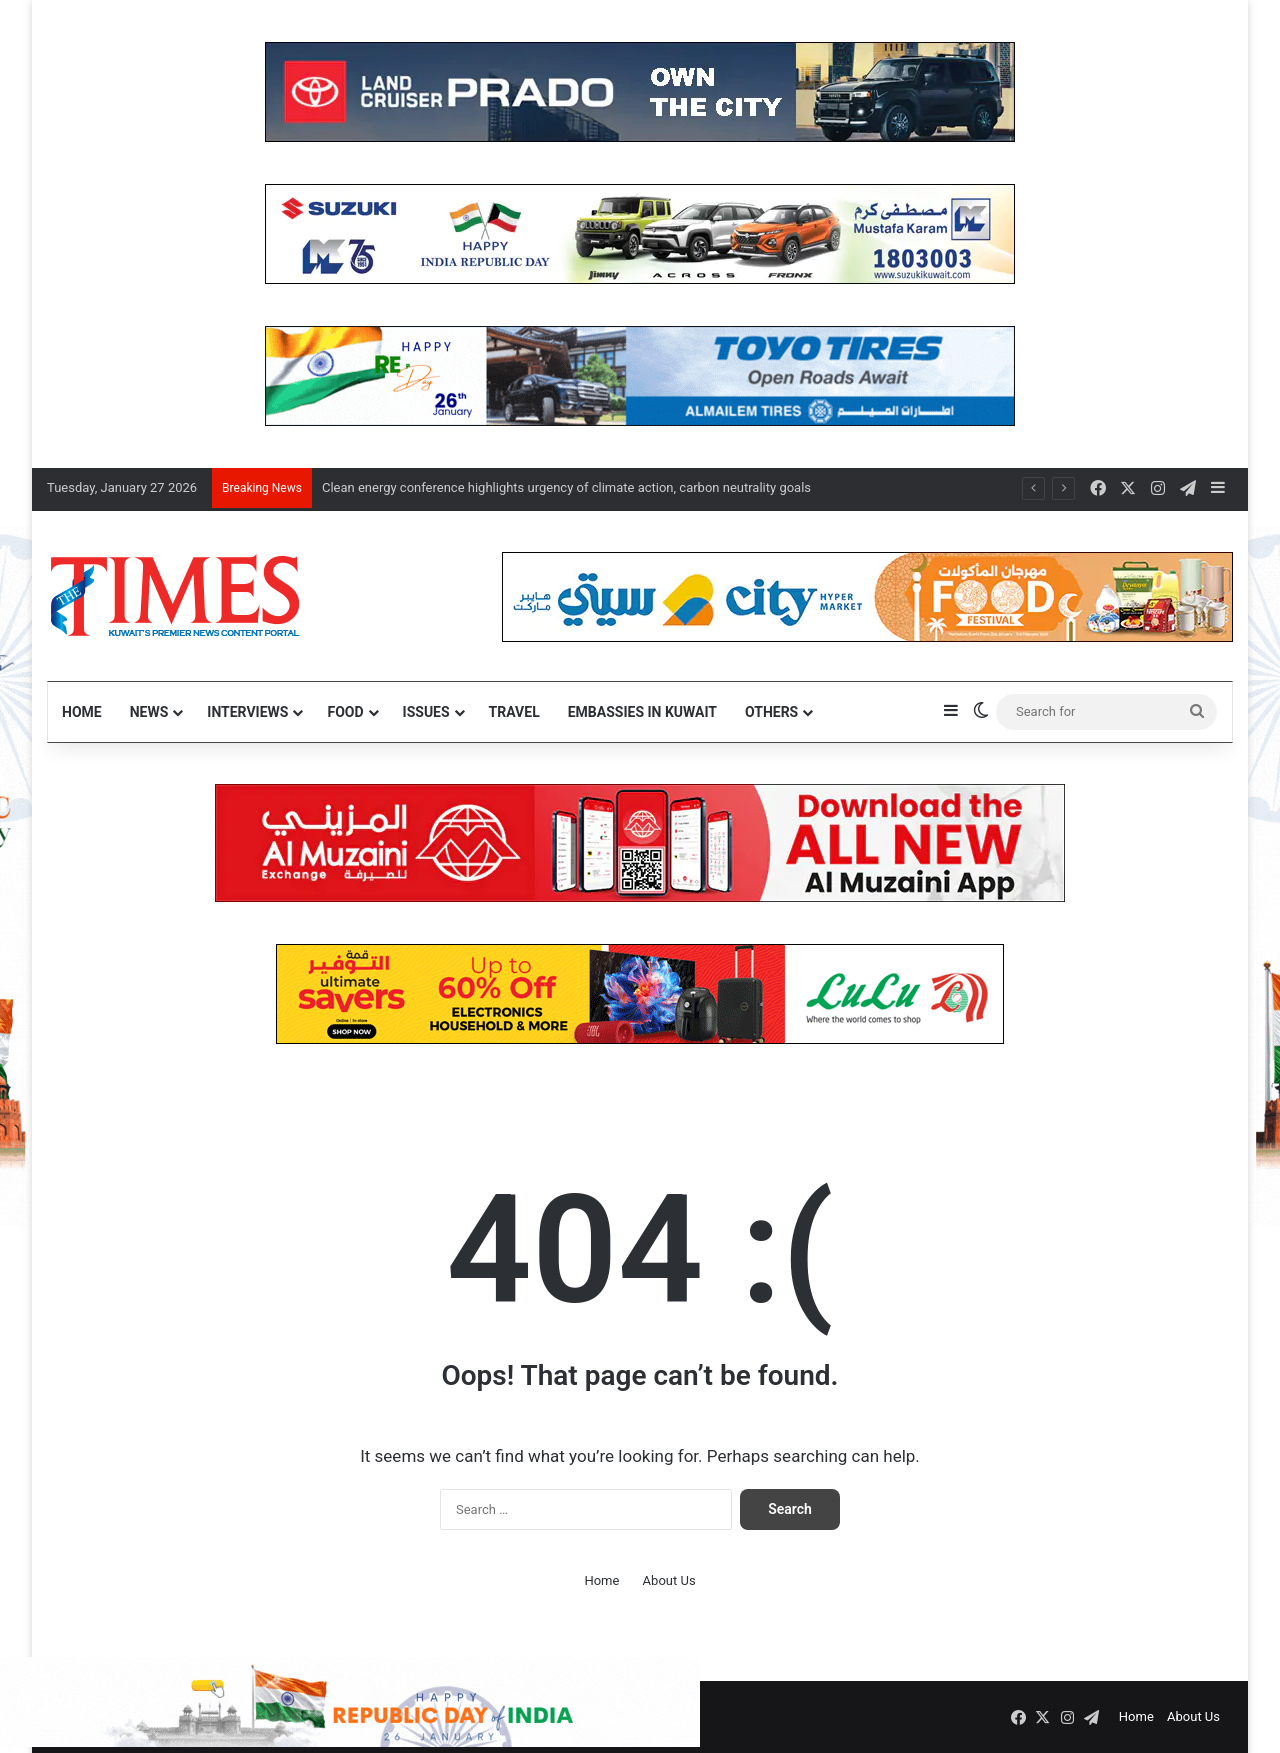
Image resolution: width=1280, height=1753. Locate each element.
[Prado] (640, 90)
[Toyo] (640, 374)
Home (82, 712)
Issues (426, 712)
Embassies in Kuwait (642, 712)
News (149, 712)
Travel (514, 712)
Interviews (247, 712)
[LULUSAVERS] (640, 992)
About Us (669, 1580)
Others (771, 712)
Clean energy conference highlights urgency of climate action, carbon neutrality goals (566, 487)
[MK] (640, 232)
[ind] (350, 1742)
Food (345, 712)
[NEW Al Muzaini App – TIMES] (640, 841)
